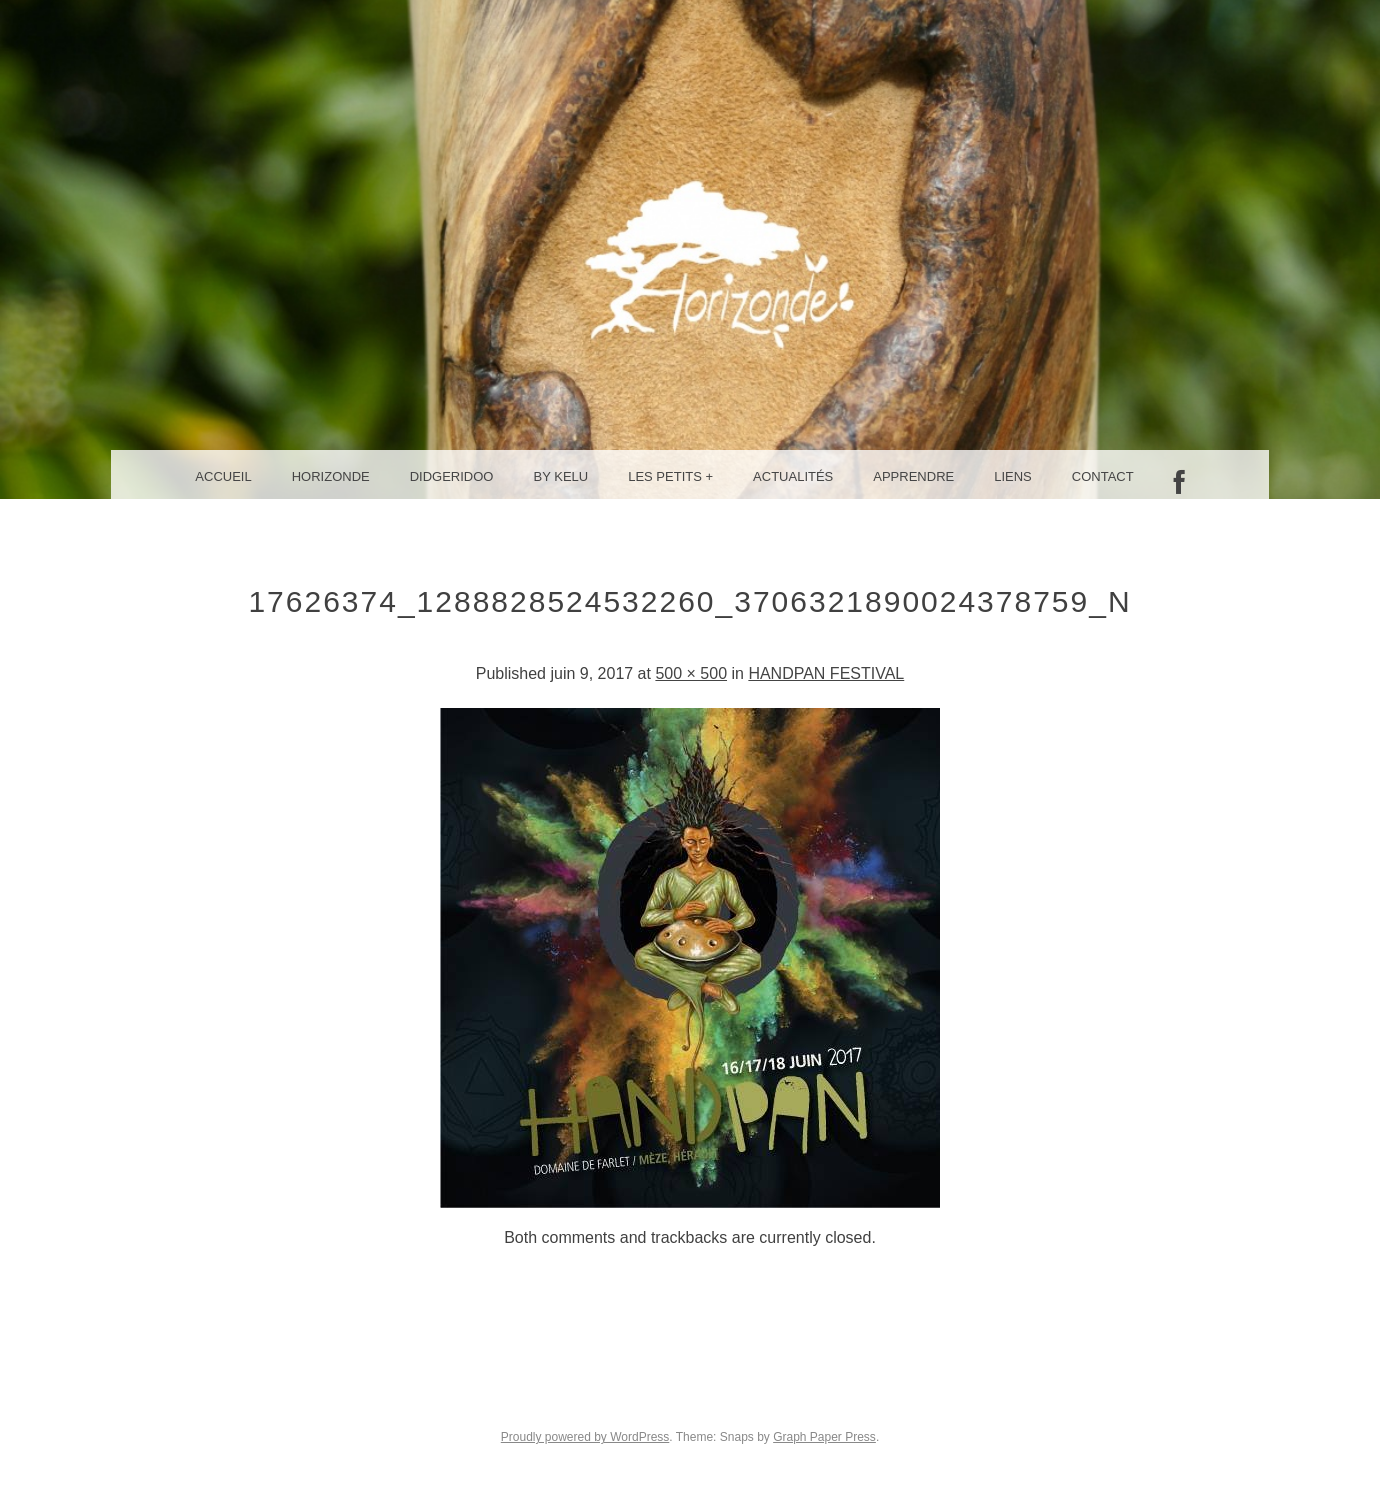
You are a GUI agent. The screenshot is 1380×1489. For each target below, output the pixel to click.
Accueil (223, 476)
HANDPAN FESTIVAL (826, 673)
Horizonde (331, 476)
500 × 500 (691, 673)
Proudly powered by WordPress (585, 1437)
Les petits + (670, 476)
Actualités (793, 476)
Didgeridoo (452, 476)
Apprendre (913, 476)
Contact (1103, 476)
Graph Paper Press (824, 1437)
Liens (1013, 476)
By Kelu (561, 476)
